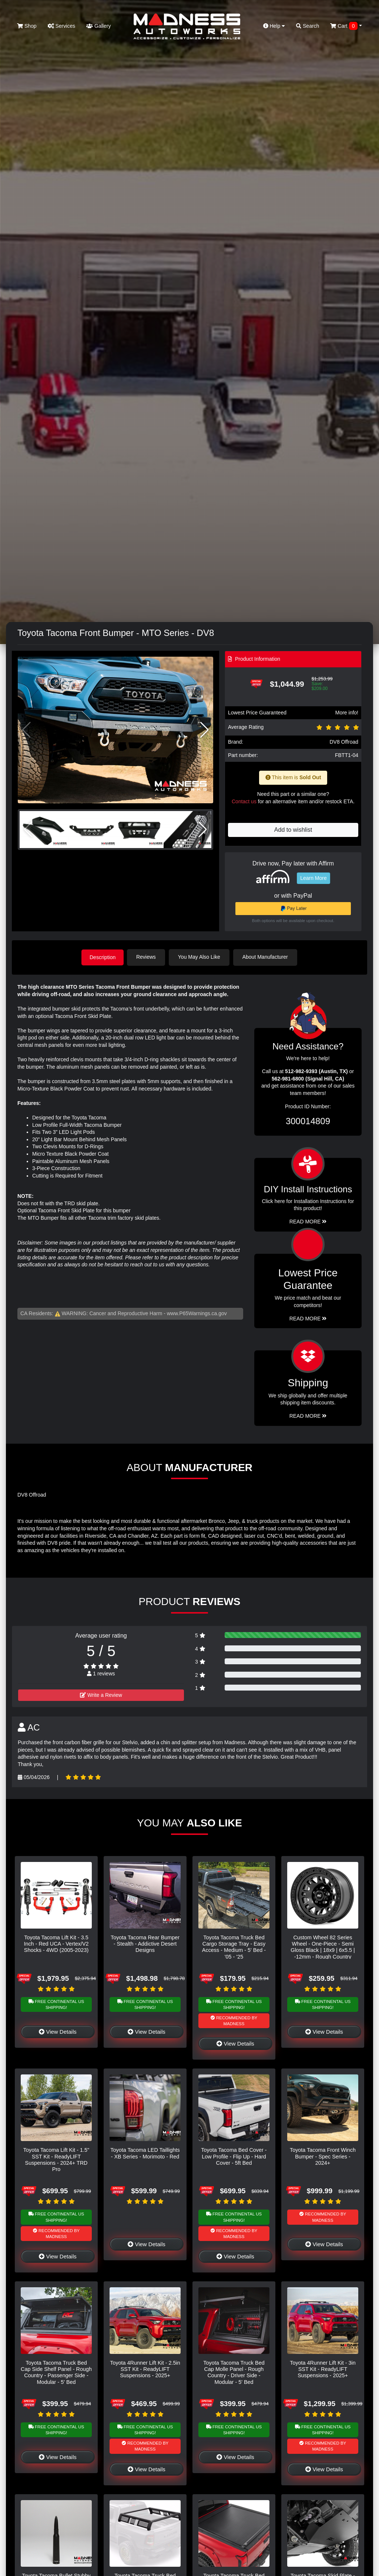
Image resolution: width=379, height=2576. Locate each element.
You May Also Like (201, 957)
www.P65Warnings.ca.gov (197, 1313)
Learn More (313, 878)
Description (102, 957)
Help (274, 26)
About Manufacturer (266, 957)
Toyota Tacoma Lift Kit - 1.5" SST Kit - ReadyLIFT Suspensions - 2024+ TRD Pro (56, 2159)
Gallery (98, 26)
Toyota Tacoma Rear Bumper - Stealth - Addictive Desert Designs (145, 1943)
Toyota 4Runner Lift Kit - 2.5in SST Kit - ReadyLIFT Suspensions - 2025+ (145, 2368)
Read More (308, 1318)
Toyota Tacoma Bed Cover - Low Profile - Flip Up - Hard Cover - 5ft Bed (233, 2156)
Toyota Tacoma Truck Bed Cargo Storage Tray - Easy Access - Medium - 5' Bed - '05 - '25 (234, 1946)
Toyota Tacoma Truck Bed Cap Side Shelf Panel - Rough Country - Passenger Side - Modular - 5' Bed (56, 2372)
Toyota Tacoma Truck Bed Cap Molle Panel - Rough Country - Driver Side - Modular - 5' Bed (233, 2372)
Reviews (147, 957)
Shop (27, 26)
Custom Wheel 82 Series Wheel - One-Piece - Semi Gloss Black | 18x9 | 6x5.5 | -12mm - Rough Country (323, 1946)
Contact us (244, 801)
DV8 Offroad (343, 742)
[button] (204, 730)
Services (62, 26)
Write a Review (101, 1695)
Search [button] (307, 26)
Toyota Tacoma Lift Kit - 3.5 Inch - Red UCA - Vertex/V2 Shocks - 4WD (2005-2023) (56, 1943)
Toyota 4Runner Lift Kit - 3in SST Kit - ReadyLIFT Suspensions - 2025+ (323, 2368)
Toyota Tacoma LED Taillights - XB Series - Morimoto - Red (145, 2153)
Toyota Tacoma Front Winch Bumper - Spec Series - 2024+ (323, 2156)
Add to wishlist (293, 830)
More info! (346, 713)
